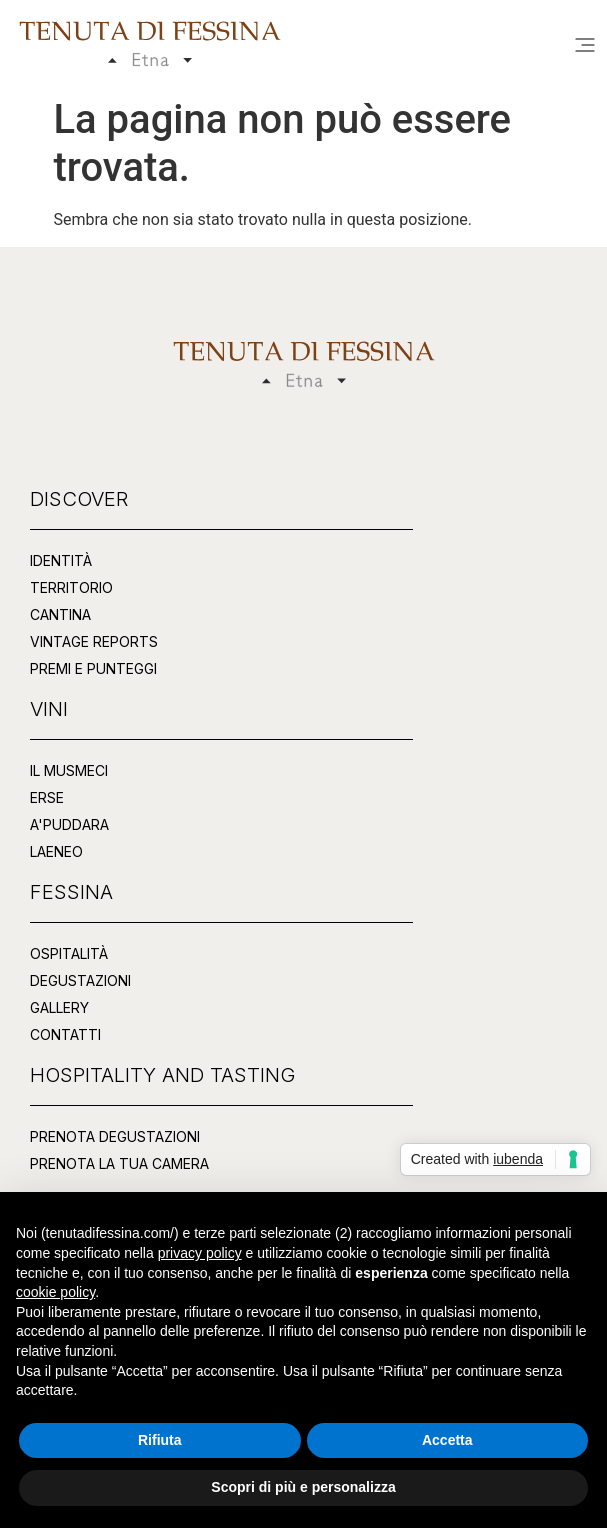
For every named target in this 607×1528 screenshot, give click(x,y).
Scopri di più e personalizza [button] (303, 1487)
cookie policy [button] (55, 1292)
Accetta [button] (447, 1440)
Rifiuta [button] (160, 1440)
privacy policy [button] (200, 1253)
